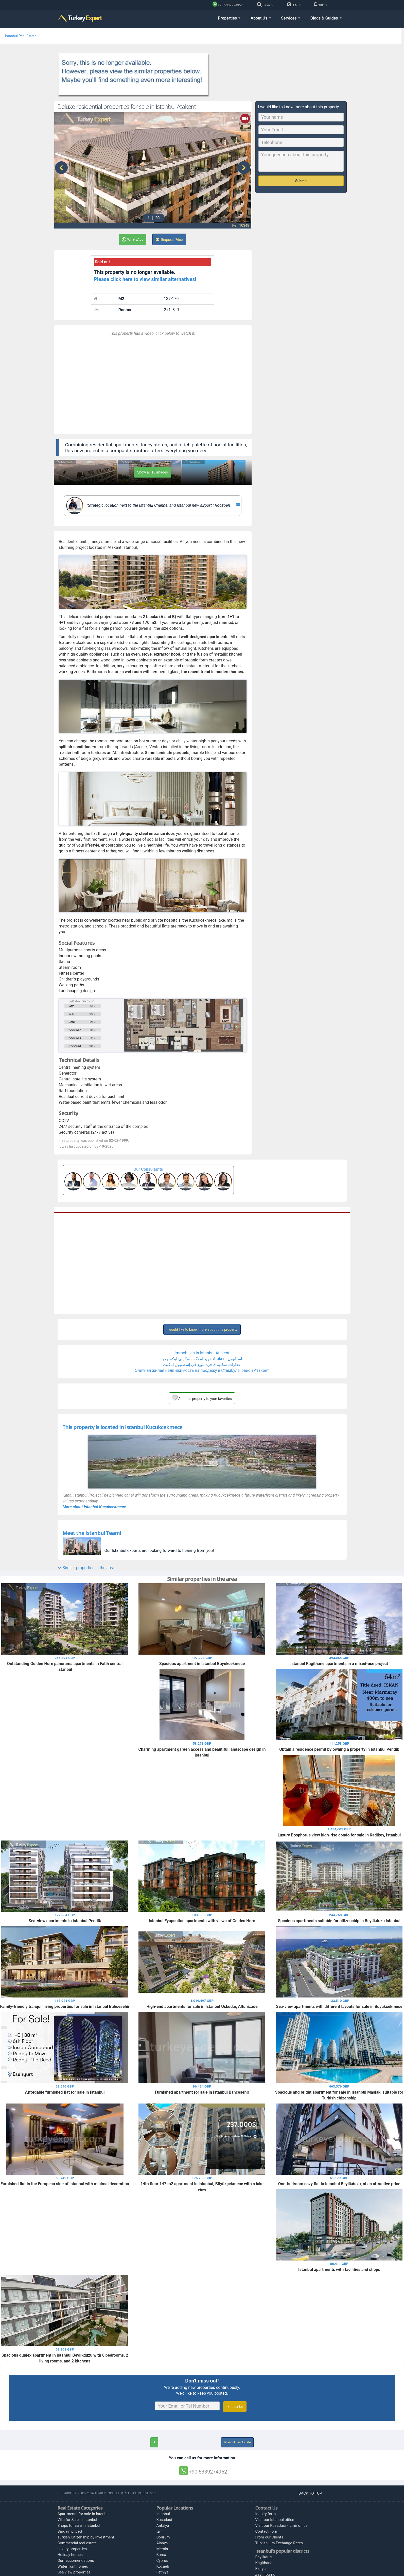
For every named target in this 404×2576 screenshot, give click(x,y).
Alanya (162, 2543)
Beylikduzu (264, 2557)
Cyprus (162, 2560)
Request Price (169, 240)
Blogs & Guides (326, 18)
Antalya (162, 2525)
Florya (260, 2568)
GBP (320, 4)
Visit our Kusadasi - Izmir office (281, 2525)
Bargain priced (70, 2531)
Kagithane (263, 2563)
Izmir (160, 2531)
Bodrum (163, 2537)
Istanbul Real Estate (20, 36)
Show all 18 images (152, 472)
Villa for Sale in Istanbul (77, 2519)
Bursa (161, 2554)
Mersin (162, 2549)
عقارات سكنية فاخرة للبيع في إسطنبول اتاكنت (202, 1364)
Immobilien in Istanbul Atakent (202, 1353)
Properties (229, 18)
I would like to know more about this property (202, 1329)
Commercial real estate (77, 2543)
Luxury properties (72, 2549)
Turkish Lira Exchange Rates (279, 2543)
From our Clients (269, 2537)
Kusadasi (164, 2519)
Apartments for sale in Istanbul (84, 2514)
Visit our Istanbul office (274, 2519)
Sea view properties (74, 2572)
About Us (261, 18)
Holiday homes (70, 2554)
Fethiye (162, 2572)
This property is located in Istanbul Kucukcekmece (123, 1427)
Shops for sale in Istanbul (79, 2525)
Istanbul (163, 2514)
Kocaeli (162, 2566)
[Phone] (229, 5)
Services (290, 18)
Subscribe (234, 2407)
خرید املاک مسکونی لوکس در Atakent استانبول (202, 1358)
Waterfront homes (73, 2566)
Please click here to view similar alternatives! (145, 279)
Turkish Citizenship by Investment (86, 2537)
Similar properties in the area (86, 1567)
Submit (301, 181)
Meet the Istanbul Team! (92, 1532)
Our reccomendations (76, 2560)
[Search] (266, 5)
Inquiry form (265, 2514)
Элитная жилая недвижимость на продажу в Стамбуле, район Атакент (202, 1370)
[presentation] (61, 167)
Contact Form (266, 2531)
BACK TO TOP (310, 2493)
